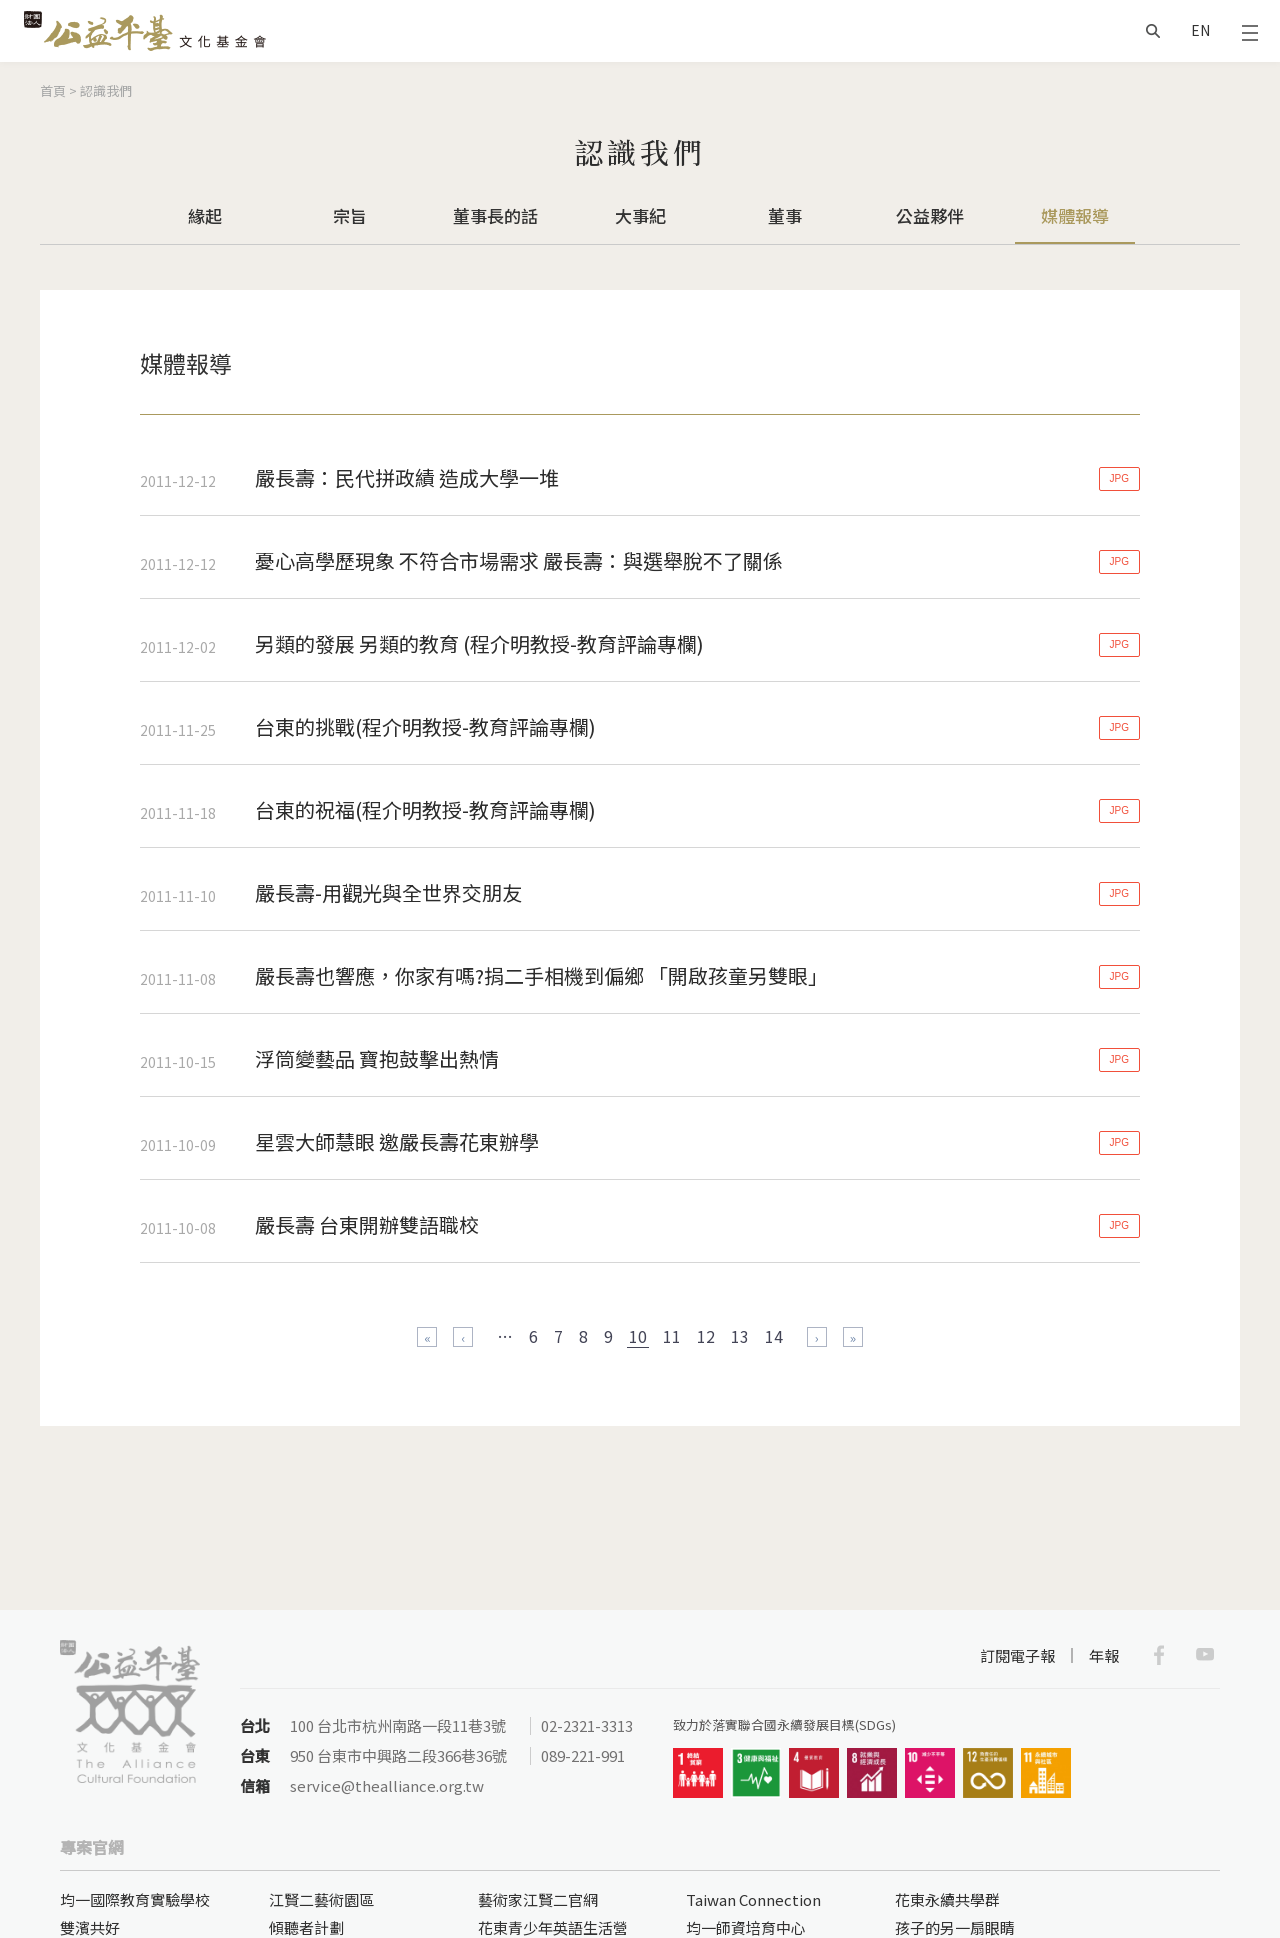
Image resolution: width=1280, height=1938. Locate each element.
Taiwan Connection (753, 1899)
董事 (785, 215)
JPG (1119, 478)
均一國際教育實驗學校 (135, 1899)
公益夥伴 (930, 215)
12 (706, 1336)
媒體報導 (1075, 215)
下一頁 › (817, 1337)
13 (740, 1336)
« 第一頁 (427, 1337)
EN (1200, 30)
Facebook (1159, 1655)
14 (774, 1336)
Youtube (1205, 1655)
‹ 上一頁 (463, 1337)
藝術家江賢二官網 (538, 1899)
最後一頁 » (853, 1337)
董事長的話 (495, 215)
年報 (1104, 1655)
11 (672, 1336)
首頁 (53, 90)
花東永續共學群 (947, 1899)
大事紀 (640, 215)
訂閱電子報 (1017, 1655)
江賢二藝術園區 (321, 1899)
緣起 (205, 215)
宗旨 (350, 215)
